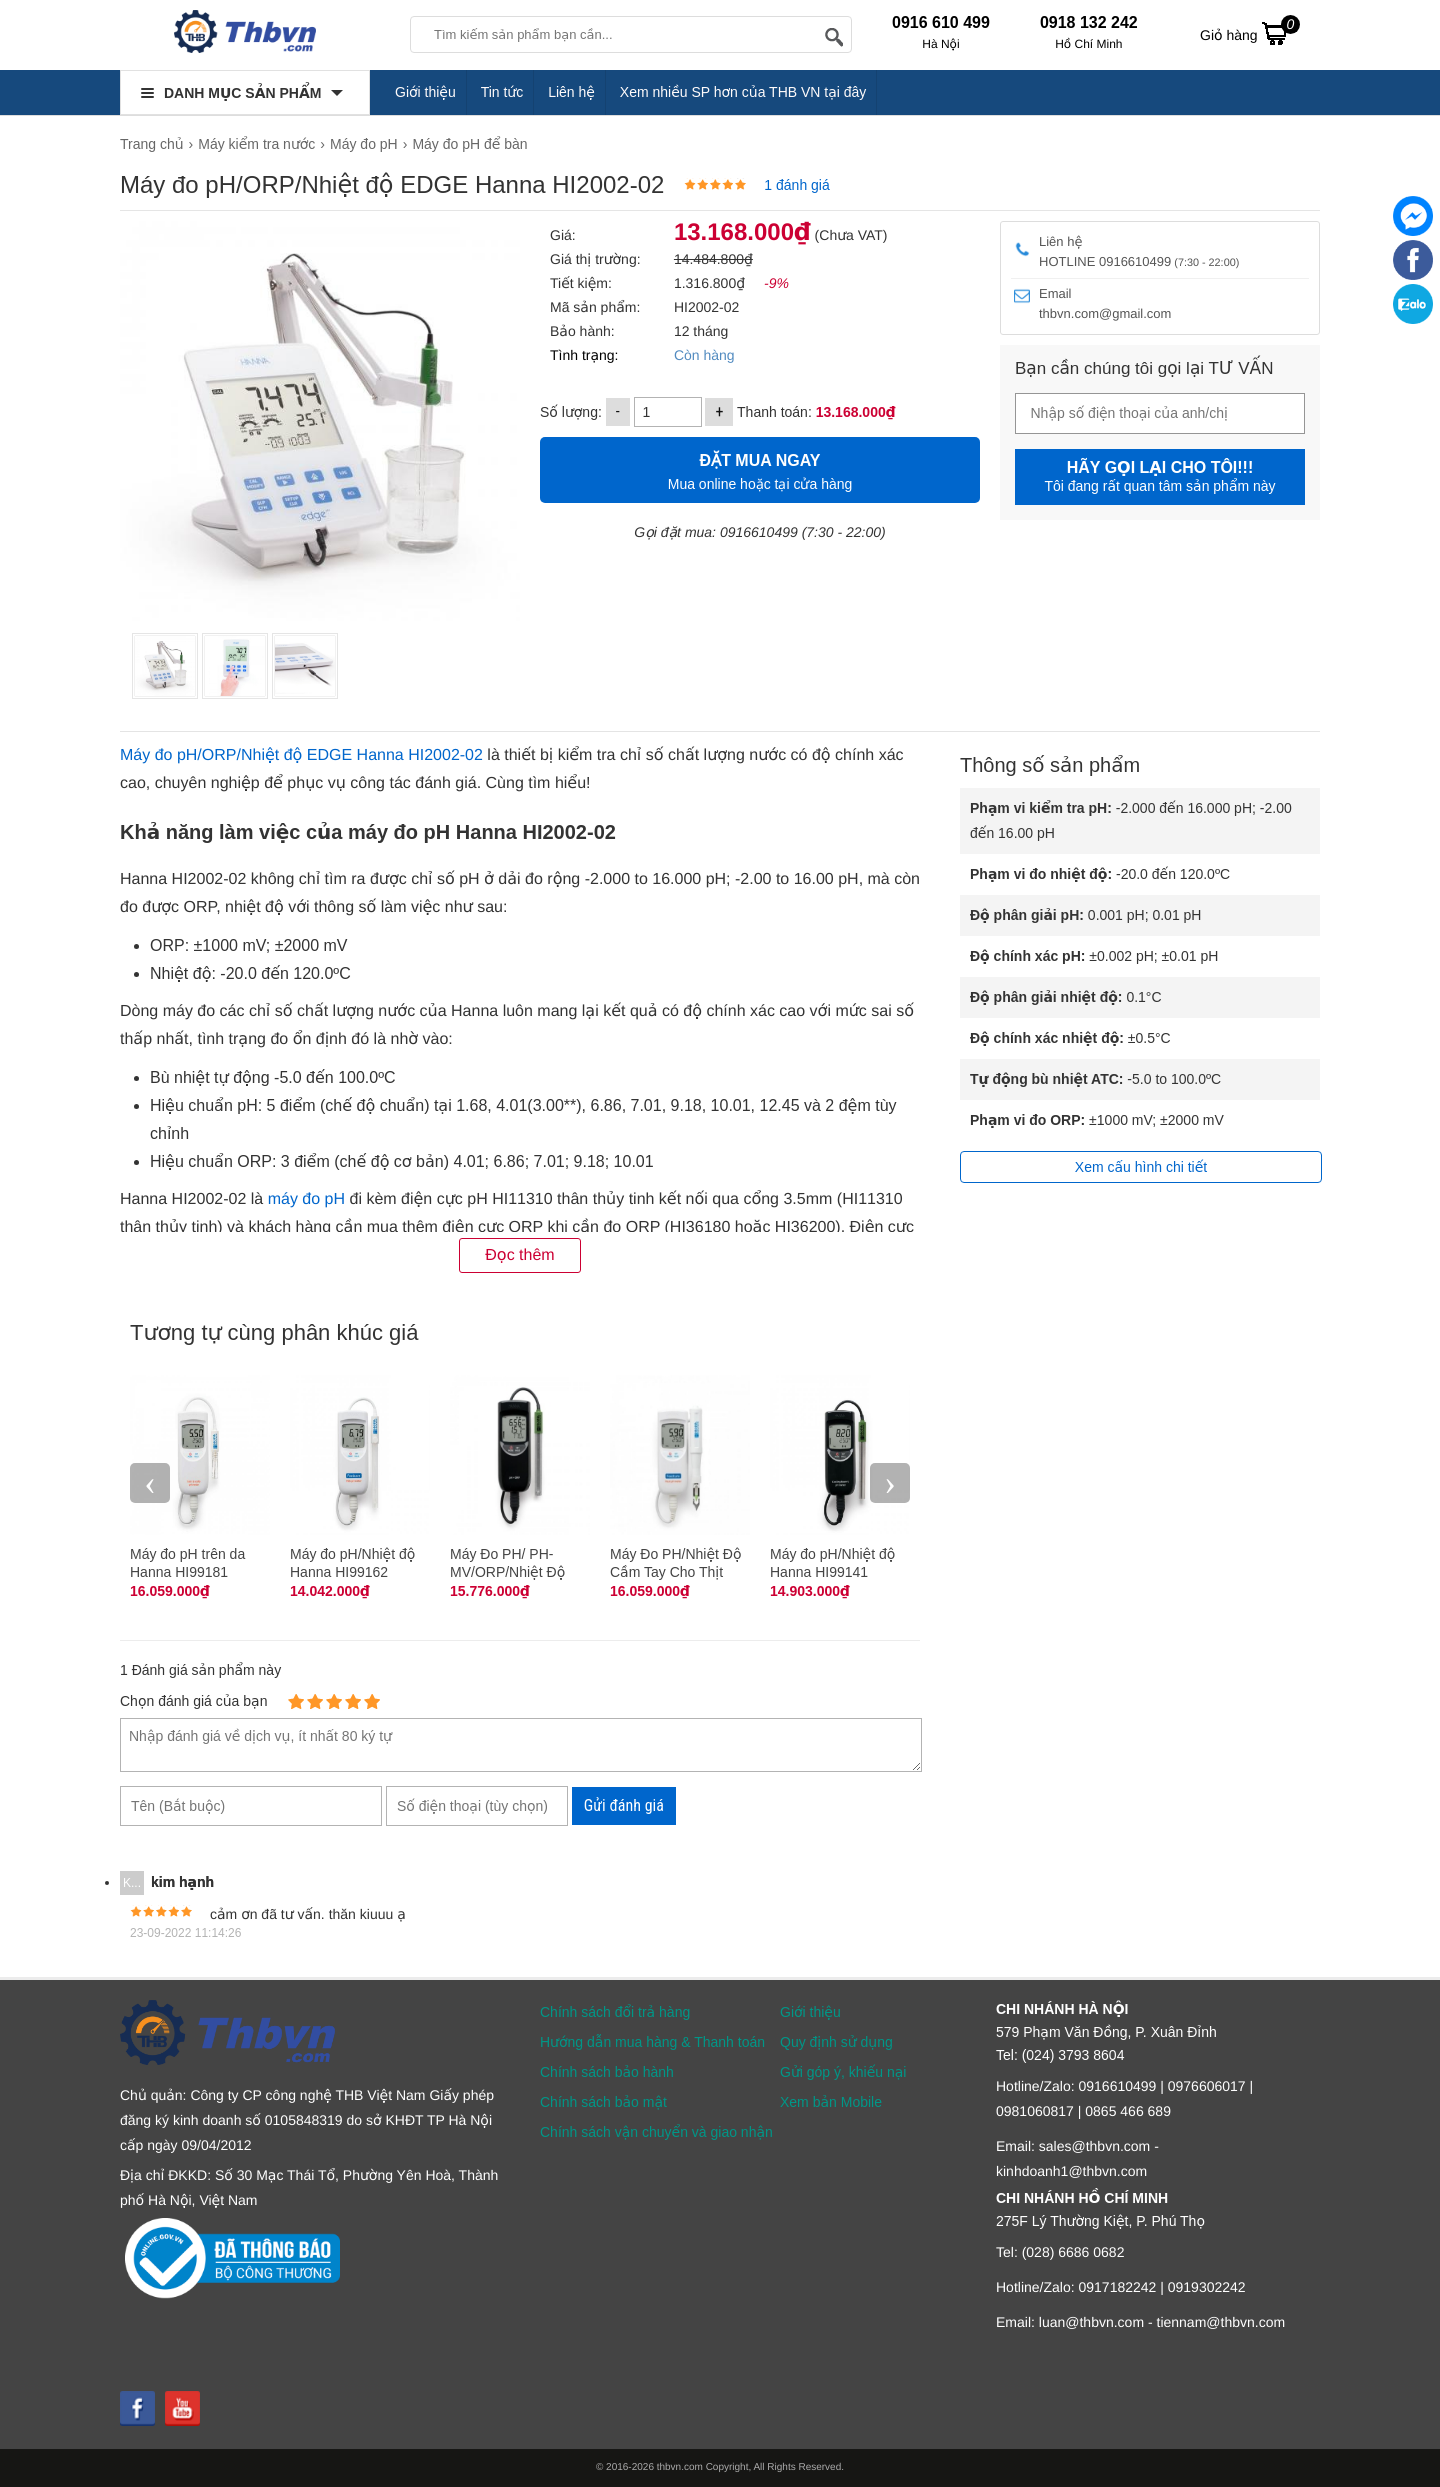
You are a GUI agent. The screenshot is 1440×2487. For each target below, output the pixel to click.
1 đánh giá (796, 185)
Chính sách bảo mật (603, 2102)
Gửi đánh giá (624, 1805)
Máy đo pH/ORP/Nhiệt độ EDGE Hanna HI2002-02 (301, 755)
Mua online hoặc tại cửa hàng (760, 469)
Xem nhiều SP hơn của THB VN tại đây (743, 92)
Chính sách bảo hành (607, 2072)
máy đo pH (306, 1199)
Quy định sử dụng (836, 2042)
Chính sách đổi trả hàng (615, 2012)
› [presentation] (890, 1482)
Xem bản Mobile (831, 2102)
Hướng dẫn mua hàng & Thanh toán (652, 2042)
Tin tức (502, 92)
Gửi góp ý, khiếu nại (843, 2072)
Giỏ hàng (1250, 33)
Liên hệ (571, 92)
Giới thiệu (425, 92)
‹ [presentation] (150, 1482)
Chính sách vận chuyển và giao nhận (656, 2132)
